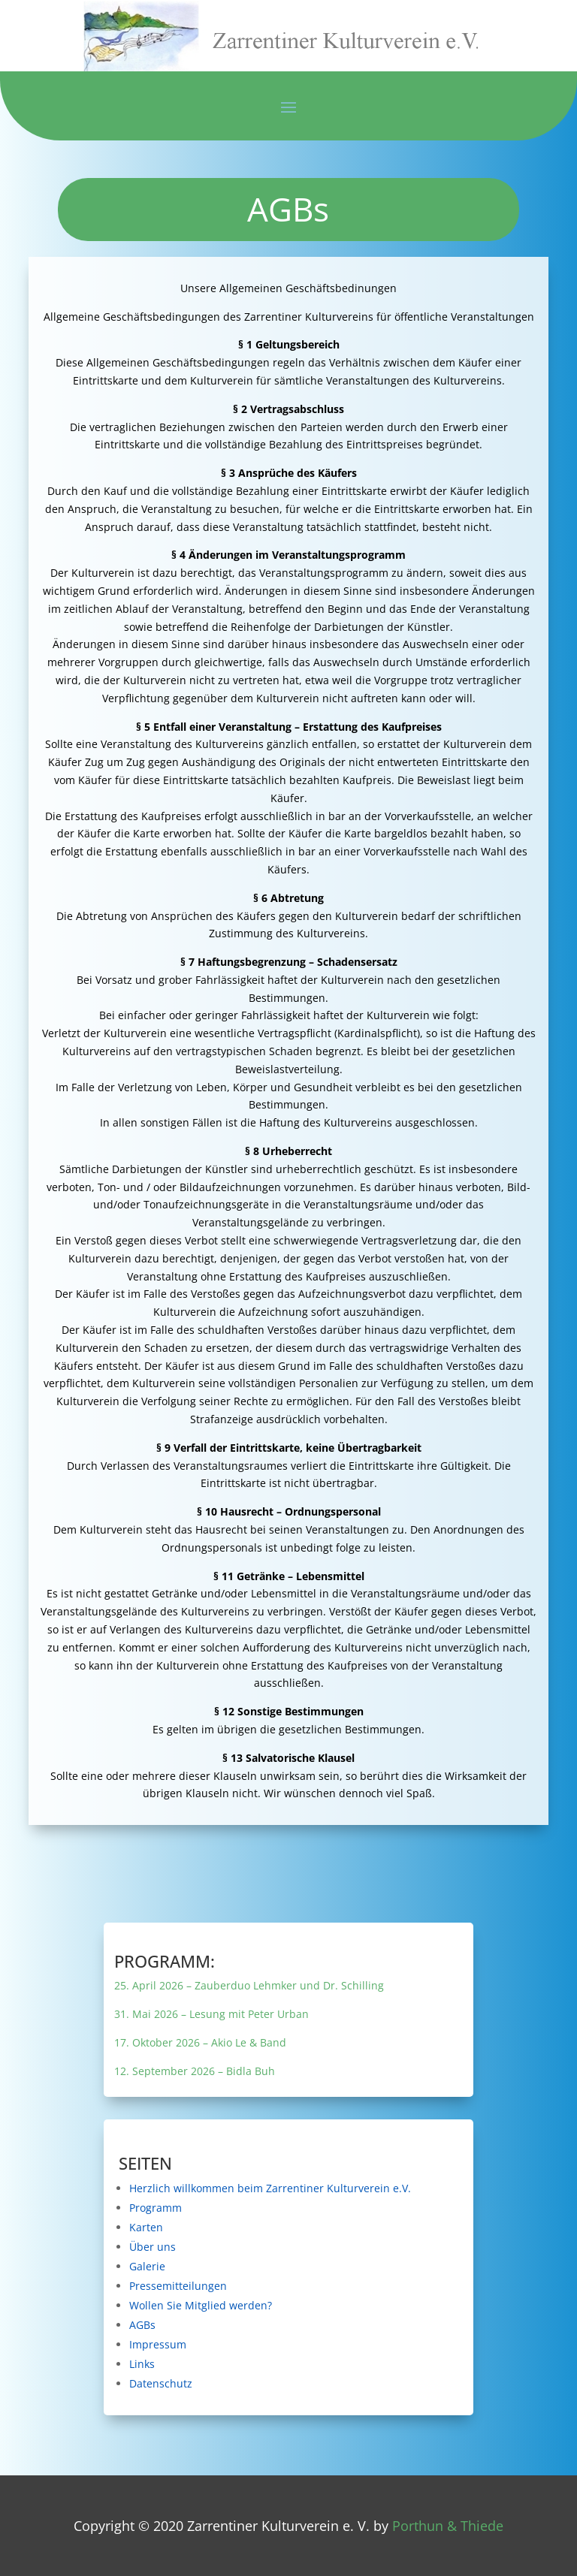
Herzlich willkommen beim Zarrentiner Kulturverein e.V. (287, 2188)
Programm (267, 2212)
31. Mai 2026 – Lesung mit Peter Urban (276, 2014)
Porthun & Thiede (447, 2526)
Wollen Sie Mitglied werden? (274, 2304)
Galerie (265, 2266)
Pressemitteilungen (270, 2285)
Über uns (266, 2248)
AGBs (265, 2321)
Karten (265, 2230)
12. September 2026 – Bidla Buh (273, 2068)
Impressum (267, 2339)
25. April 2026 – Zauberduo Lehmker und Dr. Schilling (283, 1986)
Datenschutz (268, 2375)
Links (265, 2356)
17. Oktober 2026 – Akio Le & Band (274, 2041)
